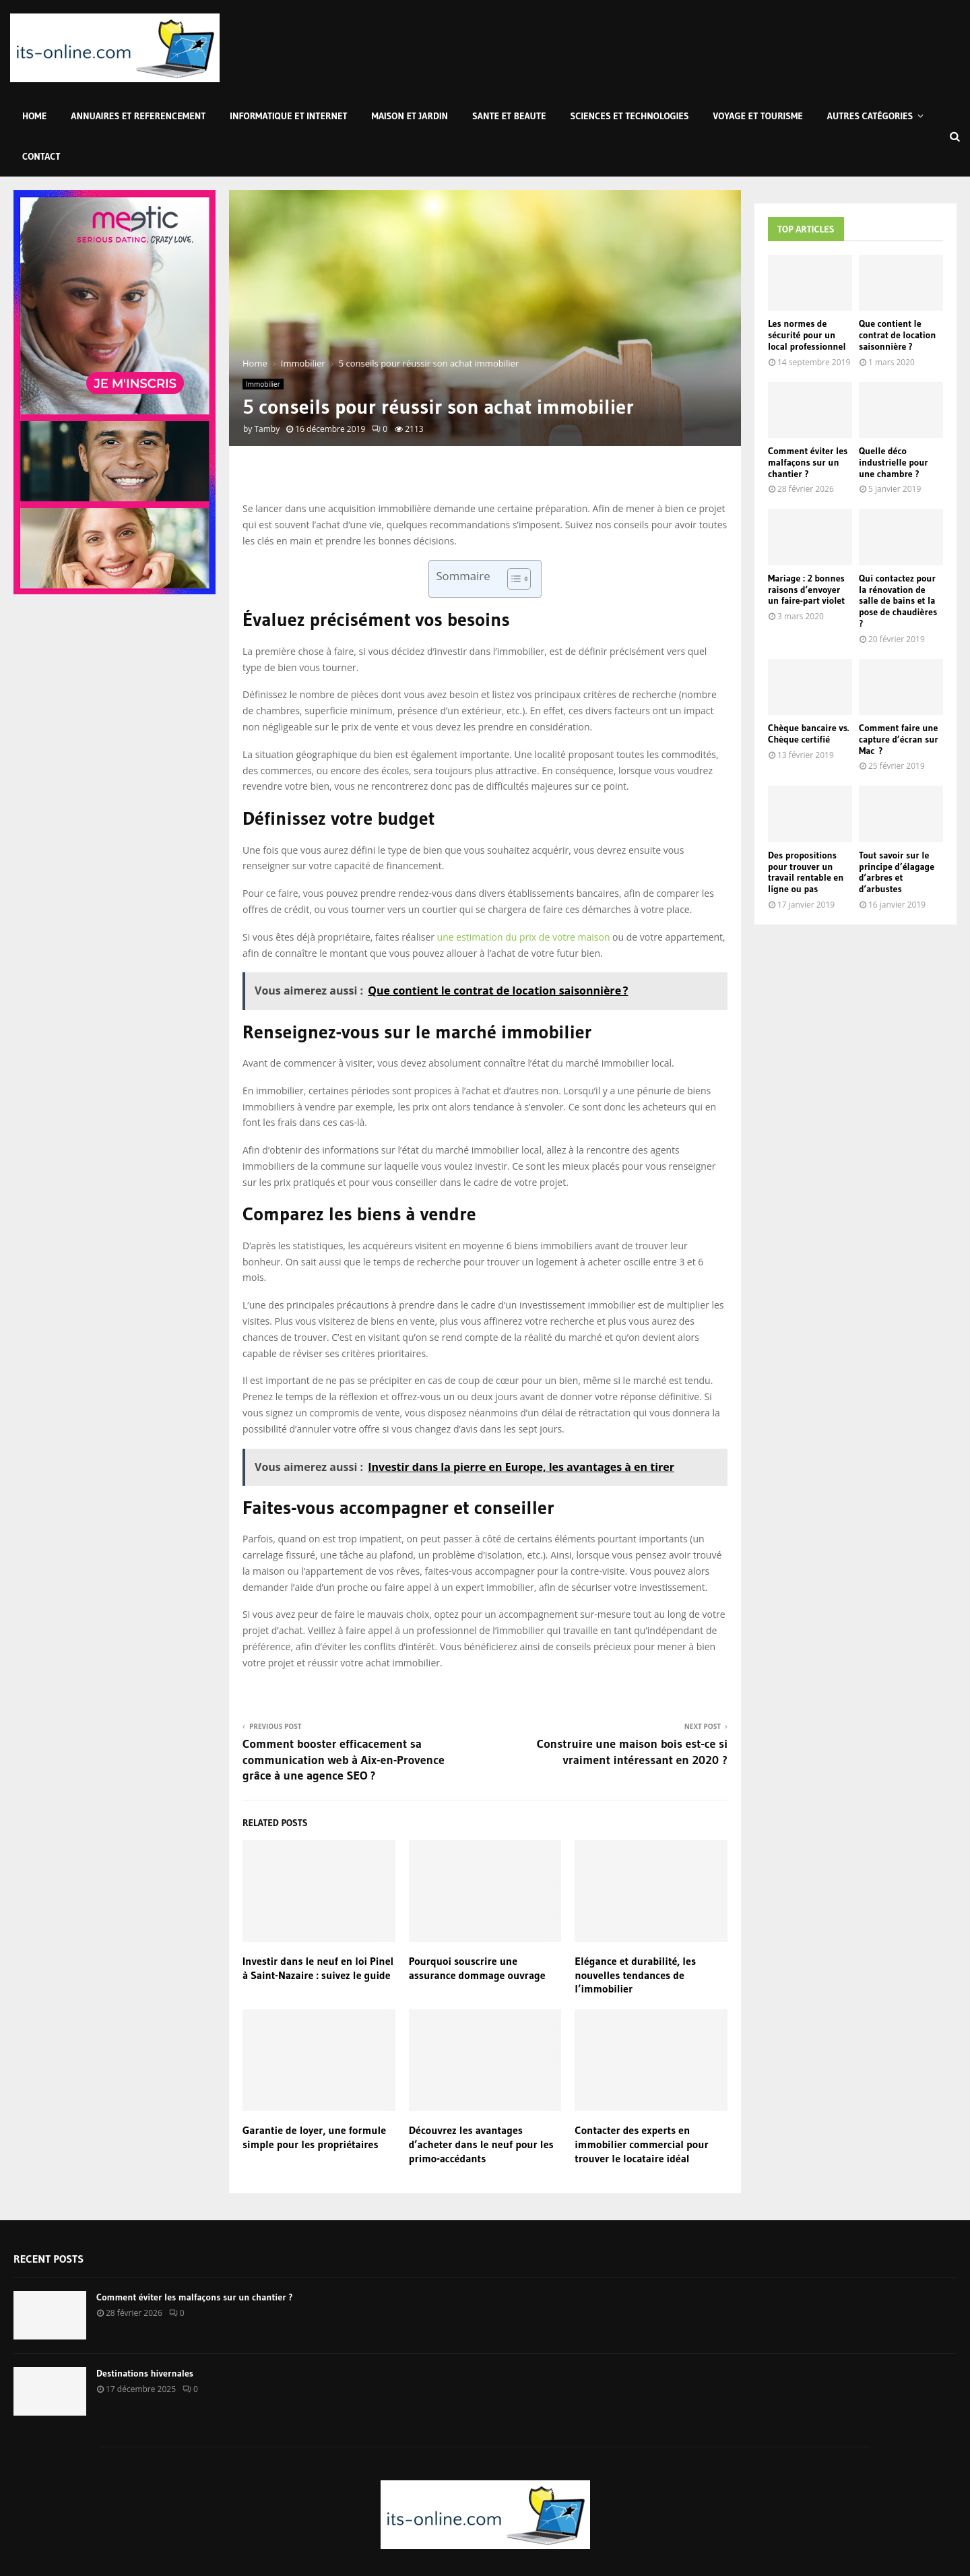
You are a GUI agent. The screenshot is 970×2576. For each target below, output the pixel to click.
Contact (41, 156)
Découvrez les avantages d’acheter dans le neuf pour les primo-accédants (481, 2144)
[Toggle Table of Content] (512, 578)
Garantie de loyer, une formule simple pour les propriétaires (314, 2137)
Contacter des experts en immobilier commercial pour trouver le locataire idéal (641, 2144)
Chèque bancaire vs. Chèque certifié (808, 733)
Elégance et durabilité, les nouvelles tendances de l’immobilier (635, 1975)
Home (34, 116)
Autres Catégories (870, 116)
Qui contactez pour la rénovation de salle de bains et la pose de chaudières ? (898, 600)
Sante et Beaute (509, 116)
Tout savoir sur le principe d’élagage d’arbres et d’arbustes (896, 872)
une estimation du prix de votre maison (523, 937)
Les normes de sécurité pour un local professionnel (807, 334)
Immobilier (263, 384)
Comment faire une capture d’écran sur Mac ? (898, 739)
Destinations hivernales (144, 2373)
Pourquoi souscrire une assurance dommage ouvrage (477, 1968)
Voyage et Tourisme (758, 116)
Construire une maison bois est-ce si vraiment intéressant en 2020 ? (632, 1751)
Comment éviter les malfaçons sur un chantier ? (807, 462)
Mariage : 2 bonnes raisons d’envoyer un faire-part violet (806, 589)
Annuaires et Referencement (138, 116)
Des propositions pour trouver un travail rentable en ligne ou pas (805, 872)
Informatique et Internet (288, 116)
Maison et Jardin (410, 116)
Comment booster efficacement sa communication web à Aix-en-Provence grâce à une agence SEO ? (344, 1760)
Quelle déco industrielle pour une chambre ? (893, 462)
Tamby (267, 429)
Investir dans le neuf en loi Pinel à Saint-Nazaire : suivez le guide (318, 1968)
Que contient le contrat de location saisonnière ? (897, 334)
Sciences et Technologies (630, 116)
